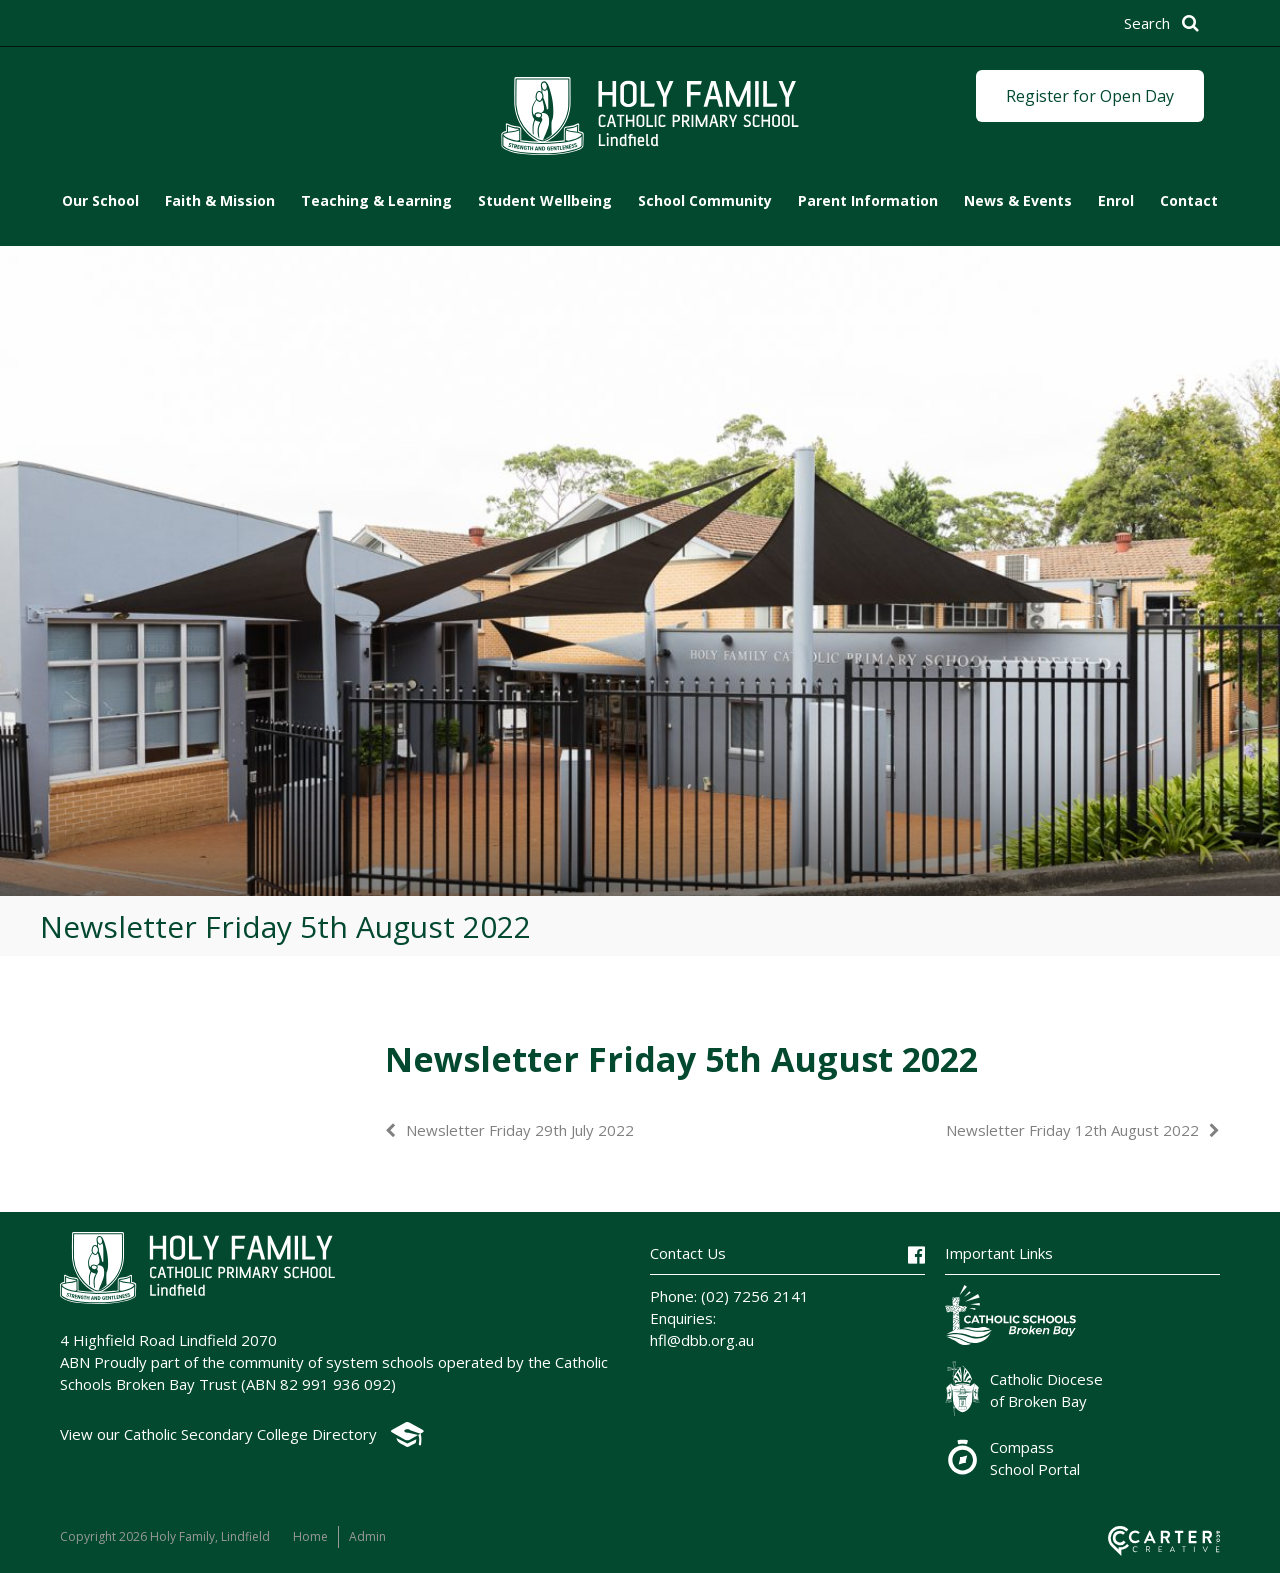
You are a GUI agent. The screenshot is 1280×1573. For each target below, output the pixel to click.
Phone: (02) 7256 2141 (729, 1296)
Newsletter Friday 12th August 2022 (1072, 1130)
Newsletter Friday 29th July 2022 (520, 1130)
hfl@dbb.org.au (702, 1340)
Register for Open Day (1090, 96)
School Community (705, 200)
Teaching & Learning (376, 200)
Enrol (1116, 200)
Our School (100, 200)
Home (310, 1536)
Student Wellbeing (545, 200)
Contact (1189, 200)
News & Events (1018, 200)
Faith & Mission (220, 200)
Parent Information (868, 200)
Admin (367, 1536)
